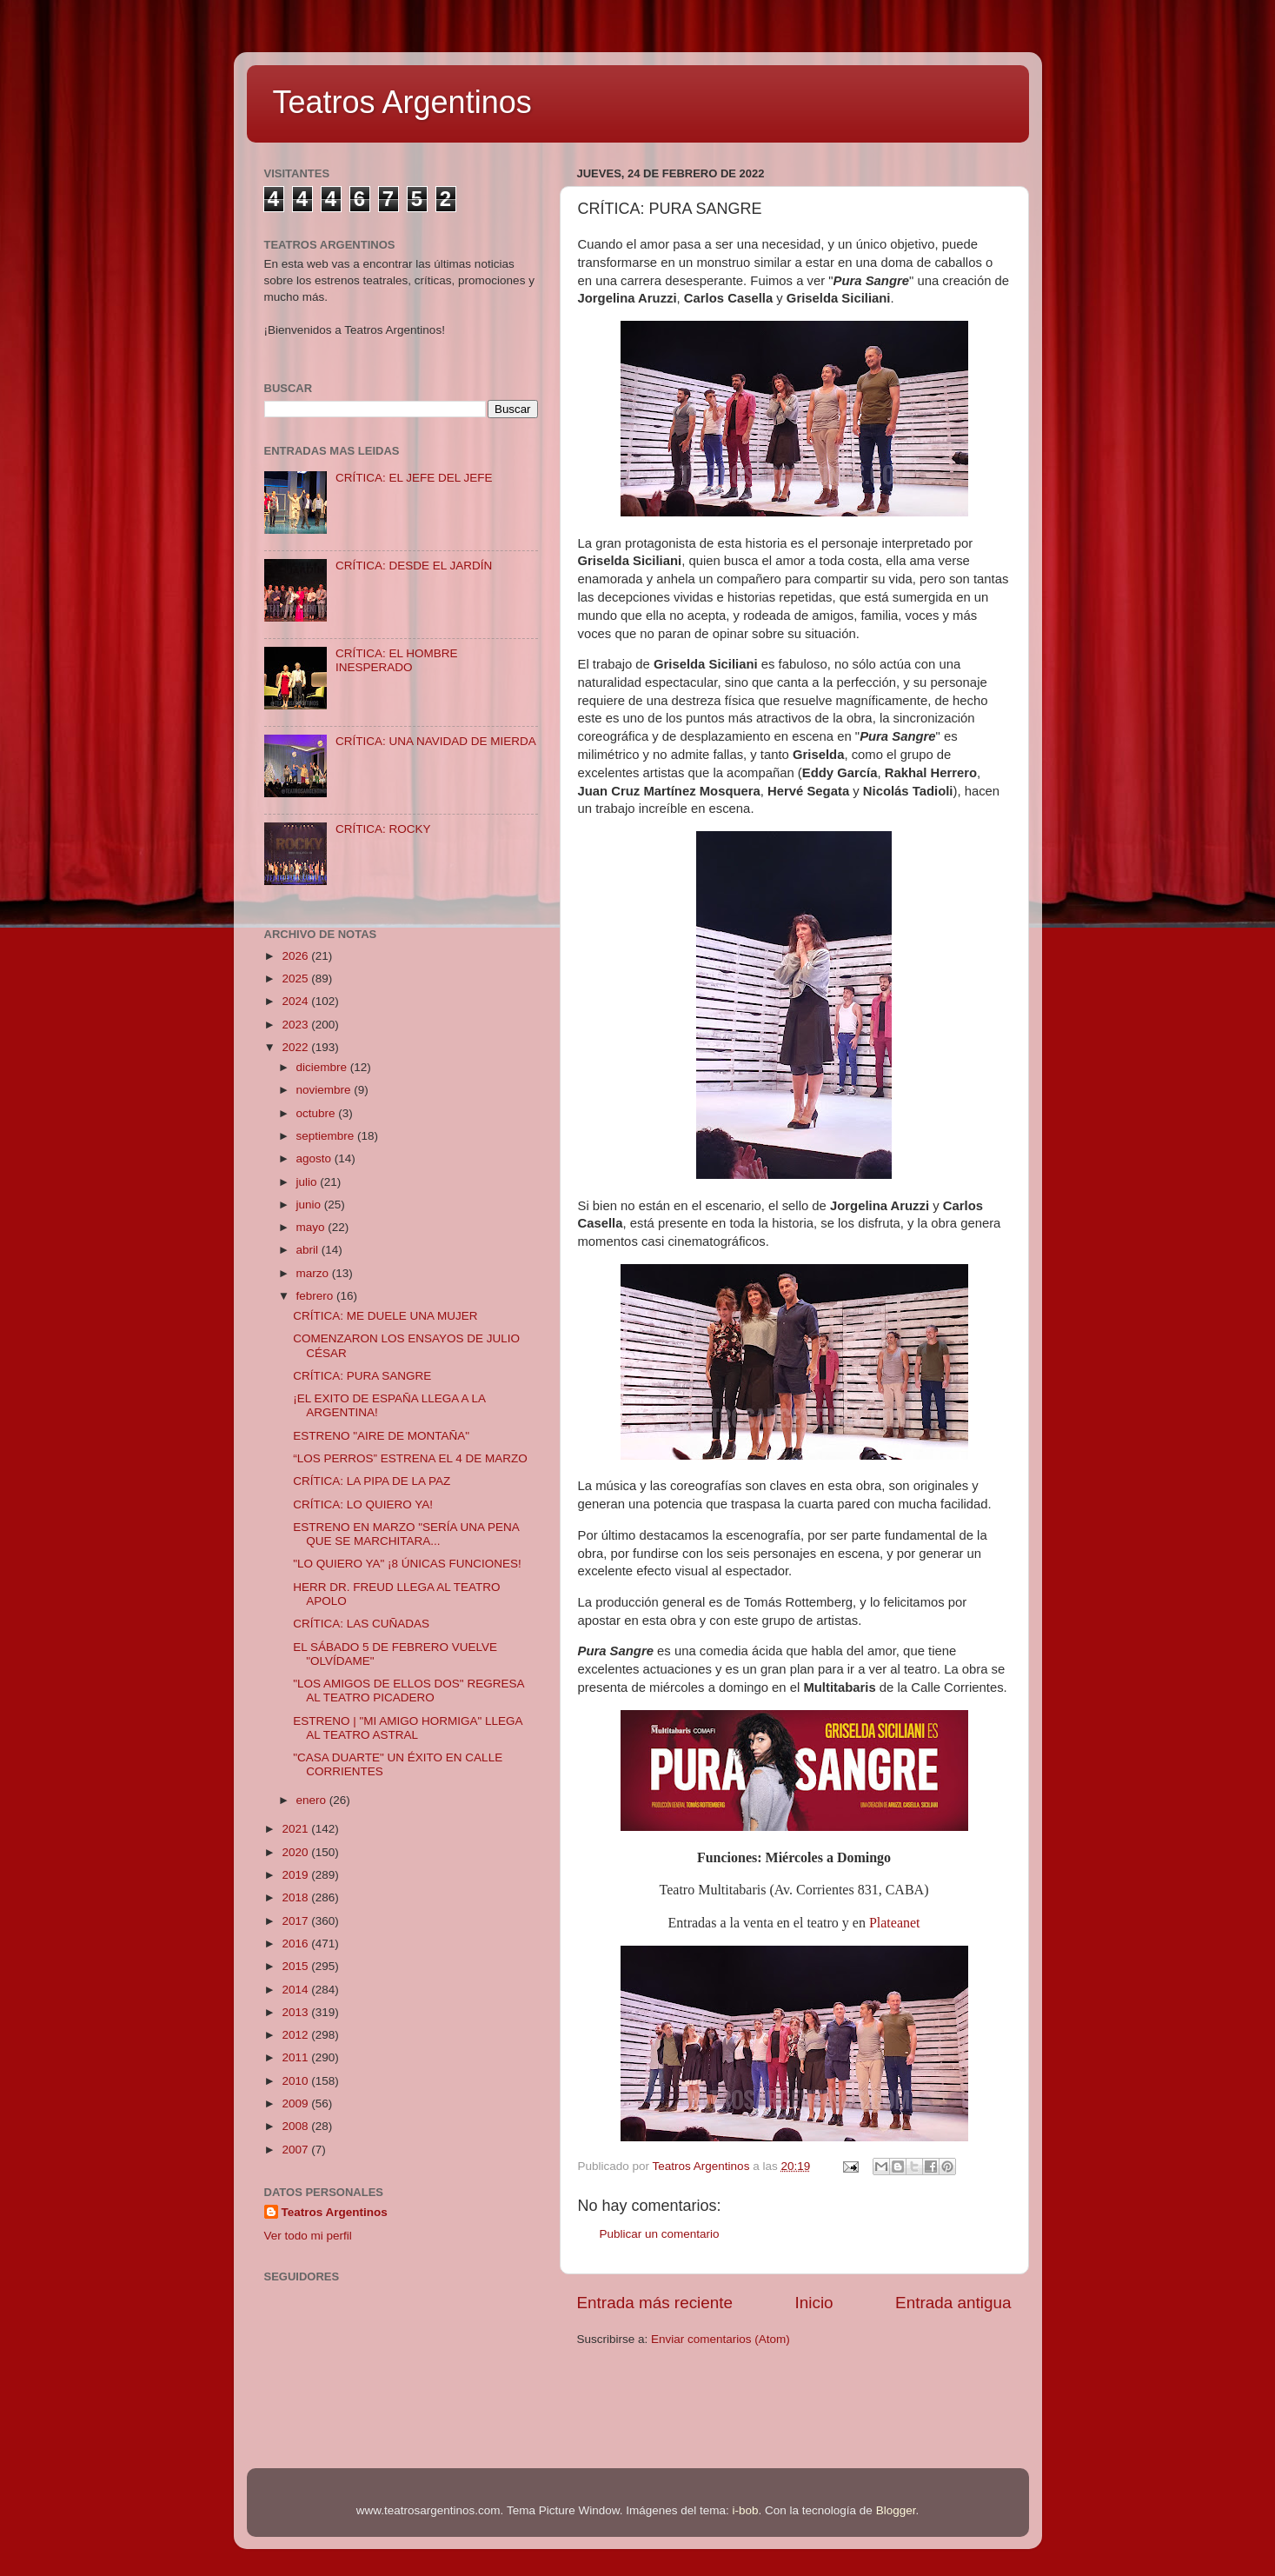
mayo (312, 1227)
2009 (296, 2103)
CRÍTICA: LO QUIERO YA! (363, 1504)
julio (308, 1181)
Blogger (896, 2510)
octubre (317, 1113)
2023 (296, 1024)
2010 (296, 2080)
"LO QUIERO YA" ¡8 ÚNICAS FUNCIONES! (407, 1563)
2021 (296, 1828)
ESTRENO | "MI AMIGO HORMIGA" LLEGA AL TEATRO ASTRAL (407, 1727)
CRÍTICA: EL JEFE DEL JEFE (414, 477)
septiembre (327, 1135)
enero (312, 1800)
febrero (316, 1295)
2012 (296, 2034)
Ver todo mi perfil (308, 2235)
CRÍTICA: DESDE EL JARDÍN (413, 565)
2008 (296, 2126)
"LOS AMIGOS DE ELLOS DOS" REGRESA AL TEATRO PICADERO (408, 1690)
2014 (296, 1989)
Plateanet (894, 1922)
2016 (296, 1943)
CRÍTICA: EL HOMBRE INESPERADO (396, 660)
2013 (296, 2012)
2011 (296, 2057)
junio (310, 1204)
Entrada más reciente (655, 2302)
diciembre (323, 1067)
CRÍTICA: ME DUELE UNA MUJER (385, 1315)
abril (309, 1249)
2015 (296, 1966)
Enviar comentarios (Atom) (720, 2339)
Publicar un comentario (660, 2233)
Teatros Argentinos (402, 102)
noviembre (325, 1089)
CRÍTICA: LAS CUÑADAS (361, 1623)
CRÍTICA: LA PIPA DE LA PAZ (371, 1481)
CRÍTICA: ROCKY (383, 828)
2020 (296, 1852)
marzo (314, 1273)
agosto (315, 1158)
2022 (296, 1047)
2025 (296, 978)
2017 (296, 1920)
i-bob (746, 2510)
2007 (296, 2149)
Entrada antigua (953, 2302)
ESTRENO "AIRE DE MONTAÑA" (381, 1435)
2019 (296, 1874)
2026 (296, 955)
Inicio (814, 2302)
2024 (296, 1001)
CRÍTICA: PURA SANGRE (362, 1375)
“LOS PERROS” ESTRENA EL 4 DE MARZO (410, 1458)
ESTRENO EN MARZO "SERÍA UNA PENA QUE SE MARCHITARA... (406, 1534)
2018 (296, 1897)
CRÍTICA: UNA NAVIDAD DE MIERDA (435, 741)
